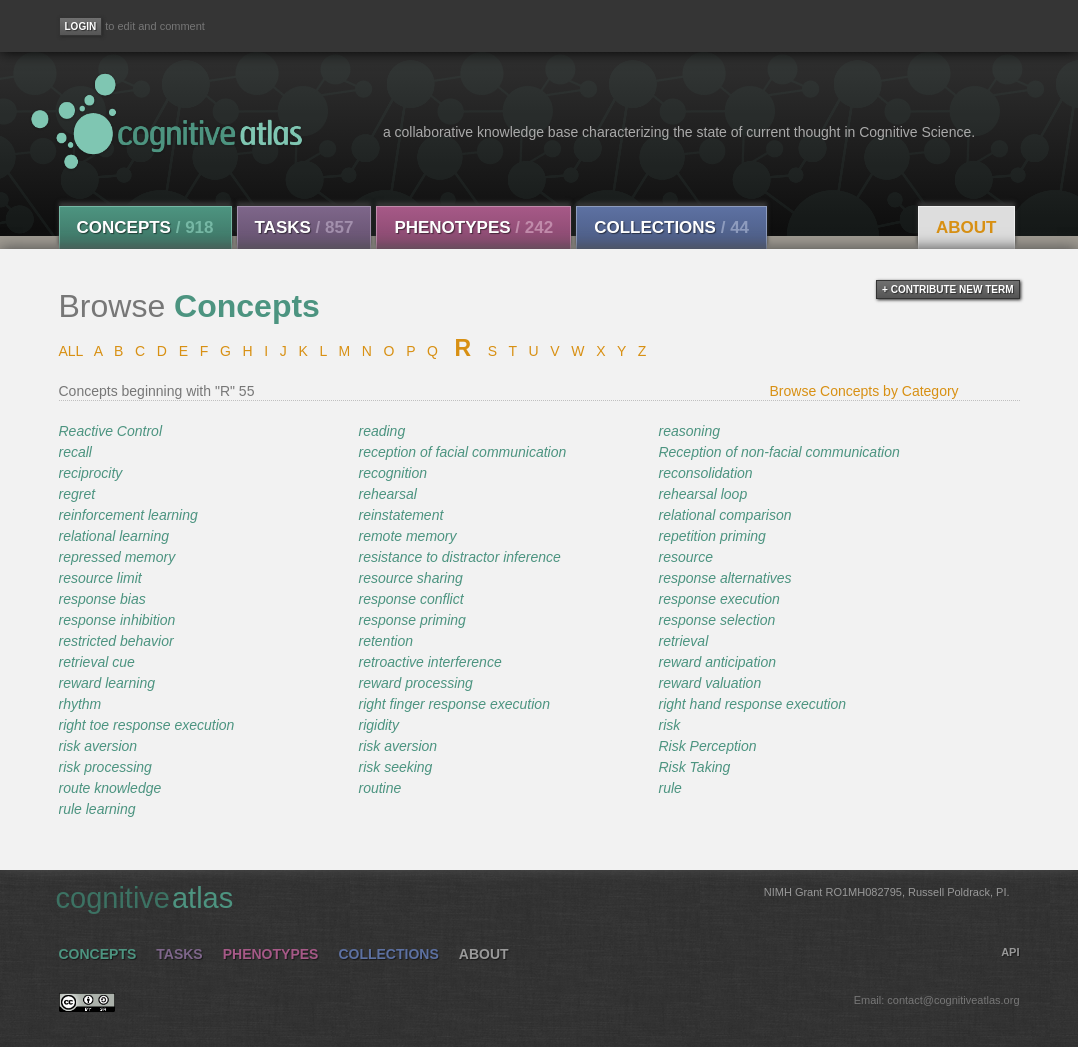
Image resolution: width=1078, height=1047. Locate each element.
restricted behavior (116, 641)
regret (77, 494)
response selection (716, 620)
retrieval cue (97, 662)
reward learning (107, 683)
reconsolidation (705, 473)
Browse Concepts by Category (864, 391)
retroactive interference (429, 662)
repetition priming (711, 536)
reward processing (415, 683)
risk (669, 725)
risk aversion (98, 746)
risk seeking (395, 767)
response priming (411, 620)
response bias (102, 599)
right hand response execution (752, 704)
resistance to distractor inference (459, 557)
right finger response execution (453, 704)
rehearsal (387, 494)
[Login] (81, 26)
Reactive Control (111, 431)
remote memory (407, 536)
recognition (392, 473)
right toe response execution (147, 725)
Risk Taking (694, 767)
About (966, 227)
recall (75, 452)
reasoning (689, 431)
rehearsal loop (702, 494)
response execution (718, 599)
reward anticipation (717, 662)
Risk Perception (707, 746)
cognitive (533, 897)
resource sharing (410, 578)
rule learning (97, 809)
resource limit (100, 578)
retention (385, 641)
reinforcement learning (128, 515)
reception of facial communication (462, 452)
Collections (671, 227)
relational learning (114, 536)
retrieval (683, 641)
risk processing (105, 767)
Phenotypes (473, 227)
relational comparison (724, 515)
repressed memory (117, 557)
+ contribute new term (947, 289)
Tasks (304, 227)
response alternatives (724, 578)
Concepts (145, 227)
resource (685, 557)
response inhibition (117, 620)
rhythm (80, 704)
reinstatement (400, 515)
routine (379, 788)
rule (669, 788)
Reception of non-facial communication (778, 452)
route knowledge (110, 788)
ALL (71, 351)
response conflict (410, 599)
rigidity (378, 725)
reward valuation (709, 683)
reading (381, 431)
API (1010, 952)
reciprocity (91, 473)
